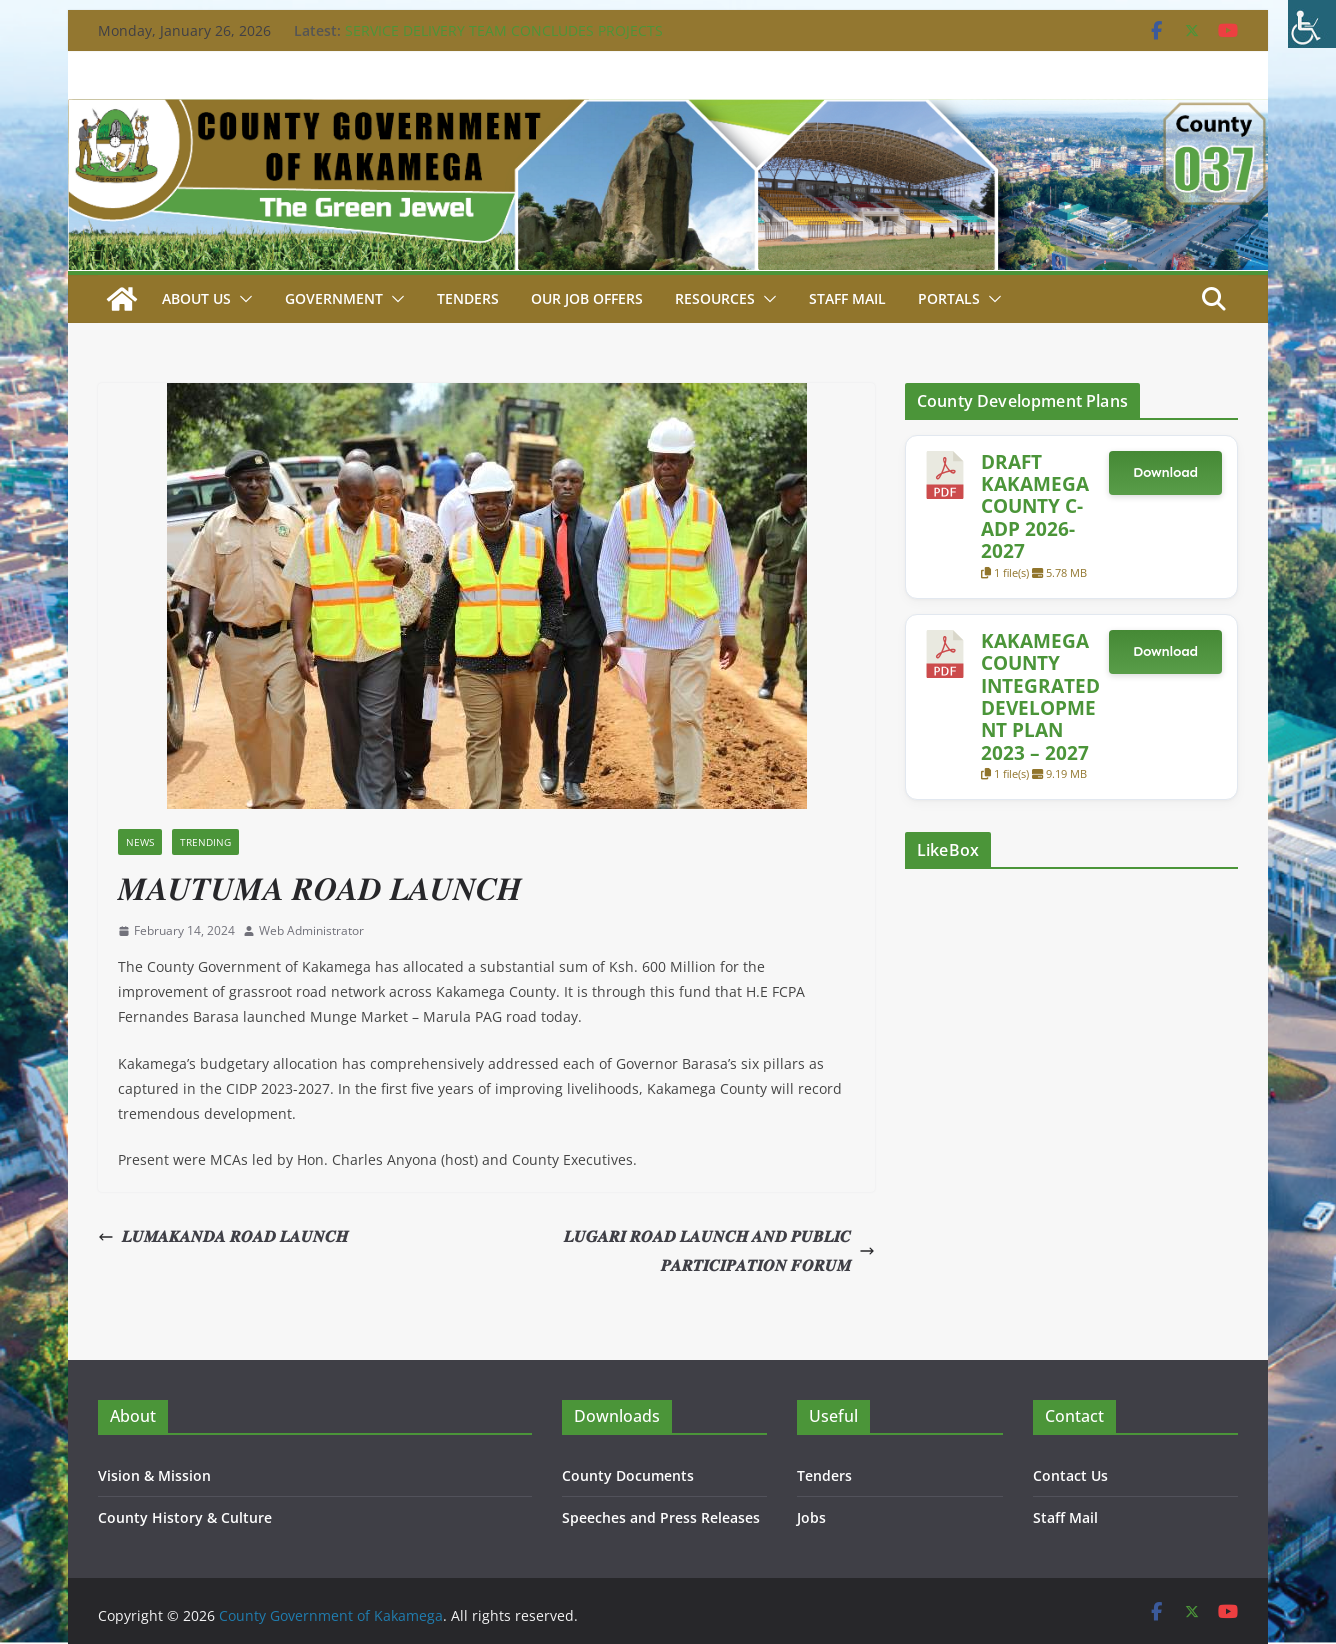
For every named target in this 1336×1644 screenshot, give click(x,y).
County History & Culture (185, 1517)
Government (334, 298)
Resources (715, 298)
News (140, 842)
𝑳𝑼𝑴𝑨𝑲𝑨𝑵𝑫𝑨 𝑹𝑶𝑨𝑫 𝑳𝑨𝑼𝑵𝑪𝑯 (223, 1236)
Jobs (811, 1517)
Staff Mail (1065, 1517)
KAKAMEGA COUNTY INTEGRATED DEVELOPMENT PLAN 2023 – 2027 (1040, 696)
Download (1165, 472)
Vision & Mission (154, 1475)
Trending (205, 842)
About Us (196, 298)
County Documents (628, 1475)
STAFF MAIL (847, 298)
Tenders (468, 298)
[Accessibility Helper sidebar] (1312, 24)
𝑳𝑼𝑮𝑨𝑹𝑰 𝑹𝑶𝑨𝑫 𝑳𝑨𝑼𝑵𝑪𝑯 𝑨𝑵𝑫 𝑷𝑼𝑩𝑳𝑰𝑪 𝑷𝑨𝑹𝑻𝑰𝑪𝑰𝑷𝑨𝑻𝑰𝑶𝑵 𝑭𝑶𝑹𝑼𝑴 (719, 1250)
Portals (949, 298)
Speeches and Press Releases (661, 1517)
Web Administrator (311, 930)
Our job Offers (587, 298)
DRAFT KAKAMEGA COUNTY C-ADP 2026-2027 (1035, 506)
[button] (242, 299)
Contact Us (1070, 1475)
